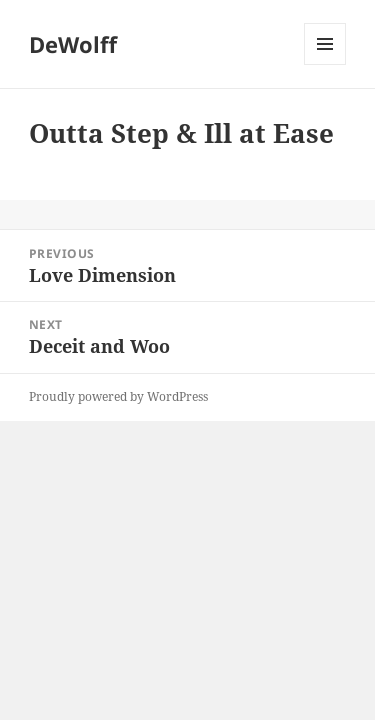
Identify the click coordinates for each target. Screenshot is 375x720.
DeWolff (73, 44)
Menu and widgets (325, 64)
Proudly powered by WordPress (118, 396)
